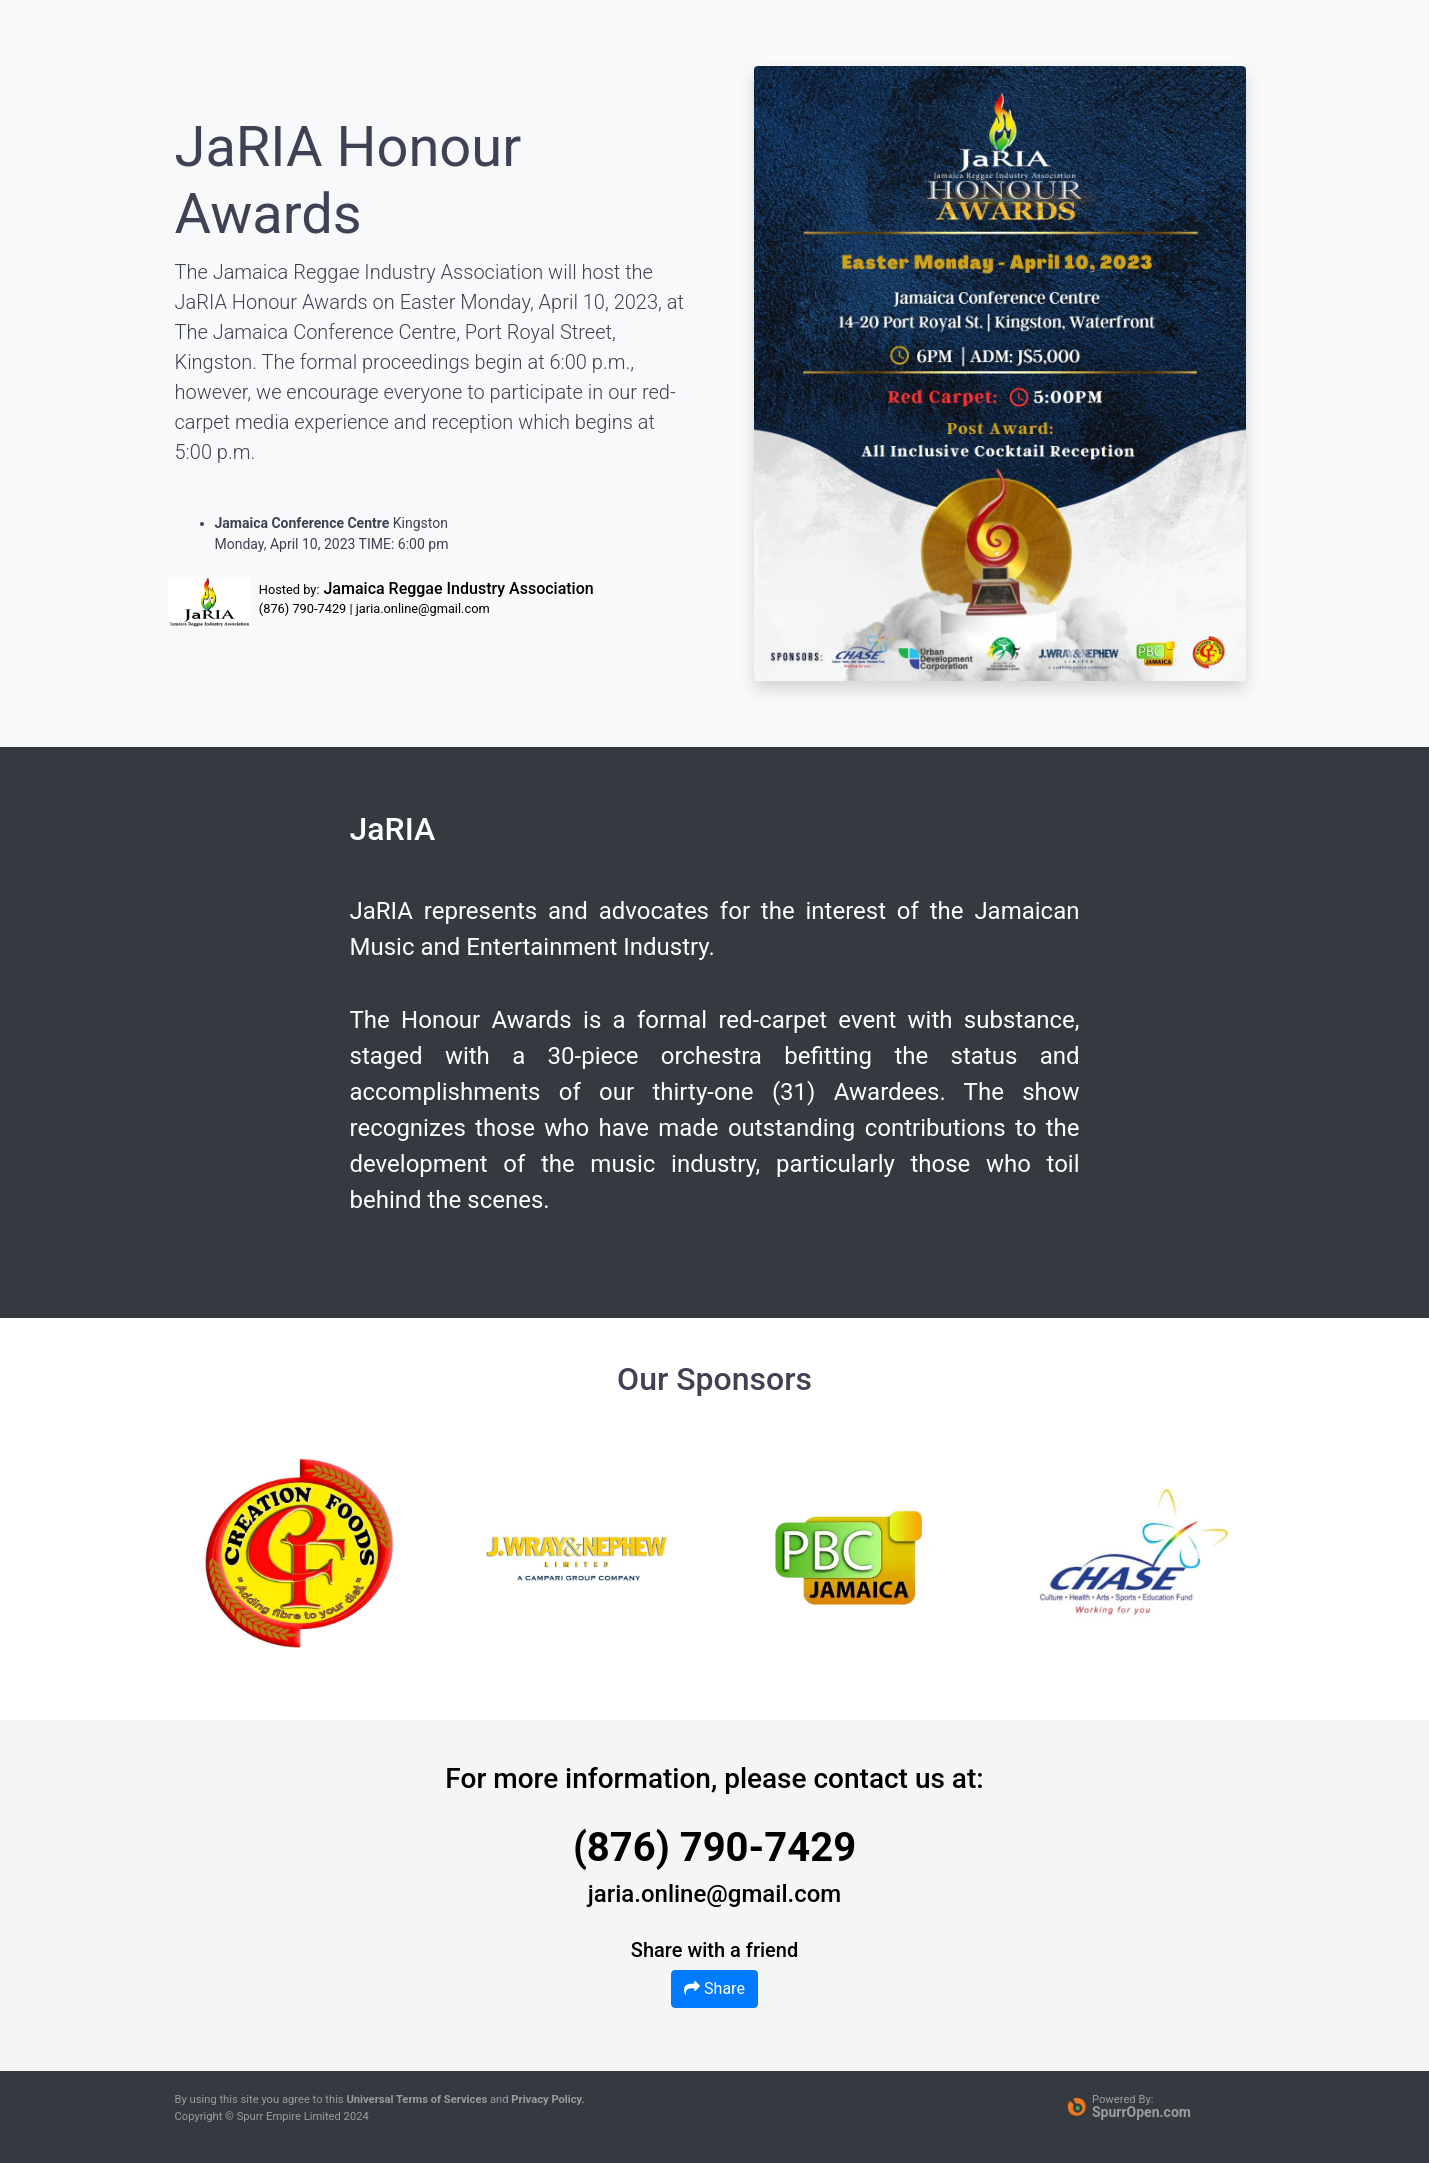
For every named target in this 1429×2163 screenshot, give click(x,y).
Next (1204, 1553)
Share (714, 1988)
